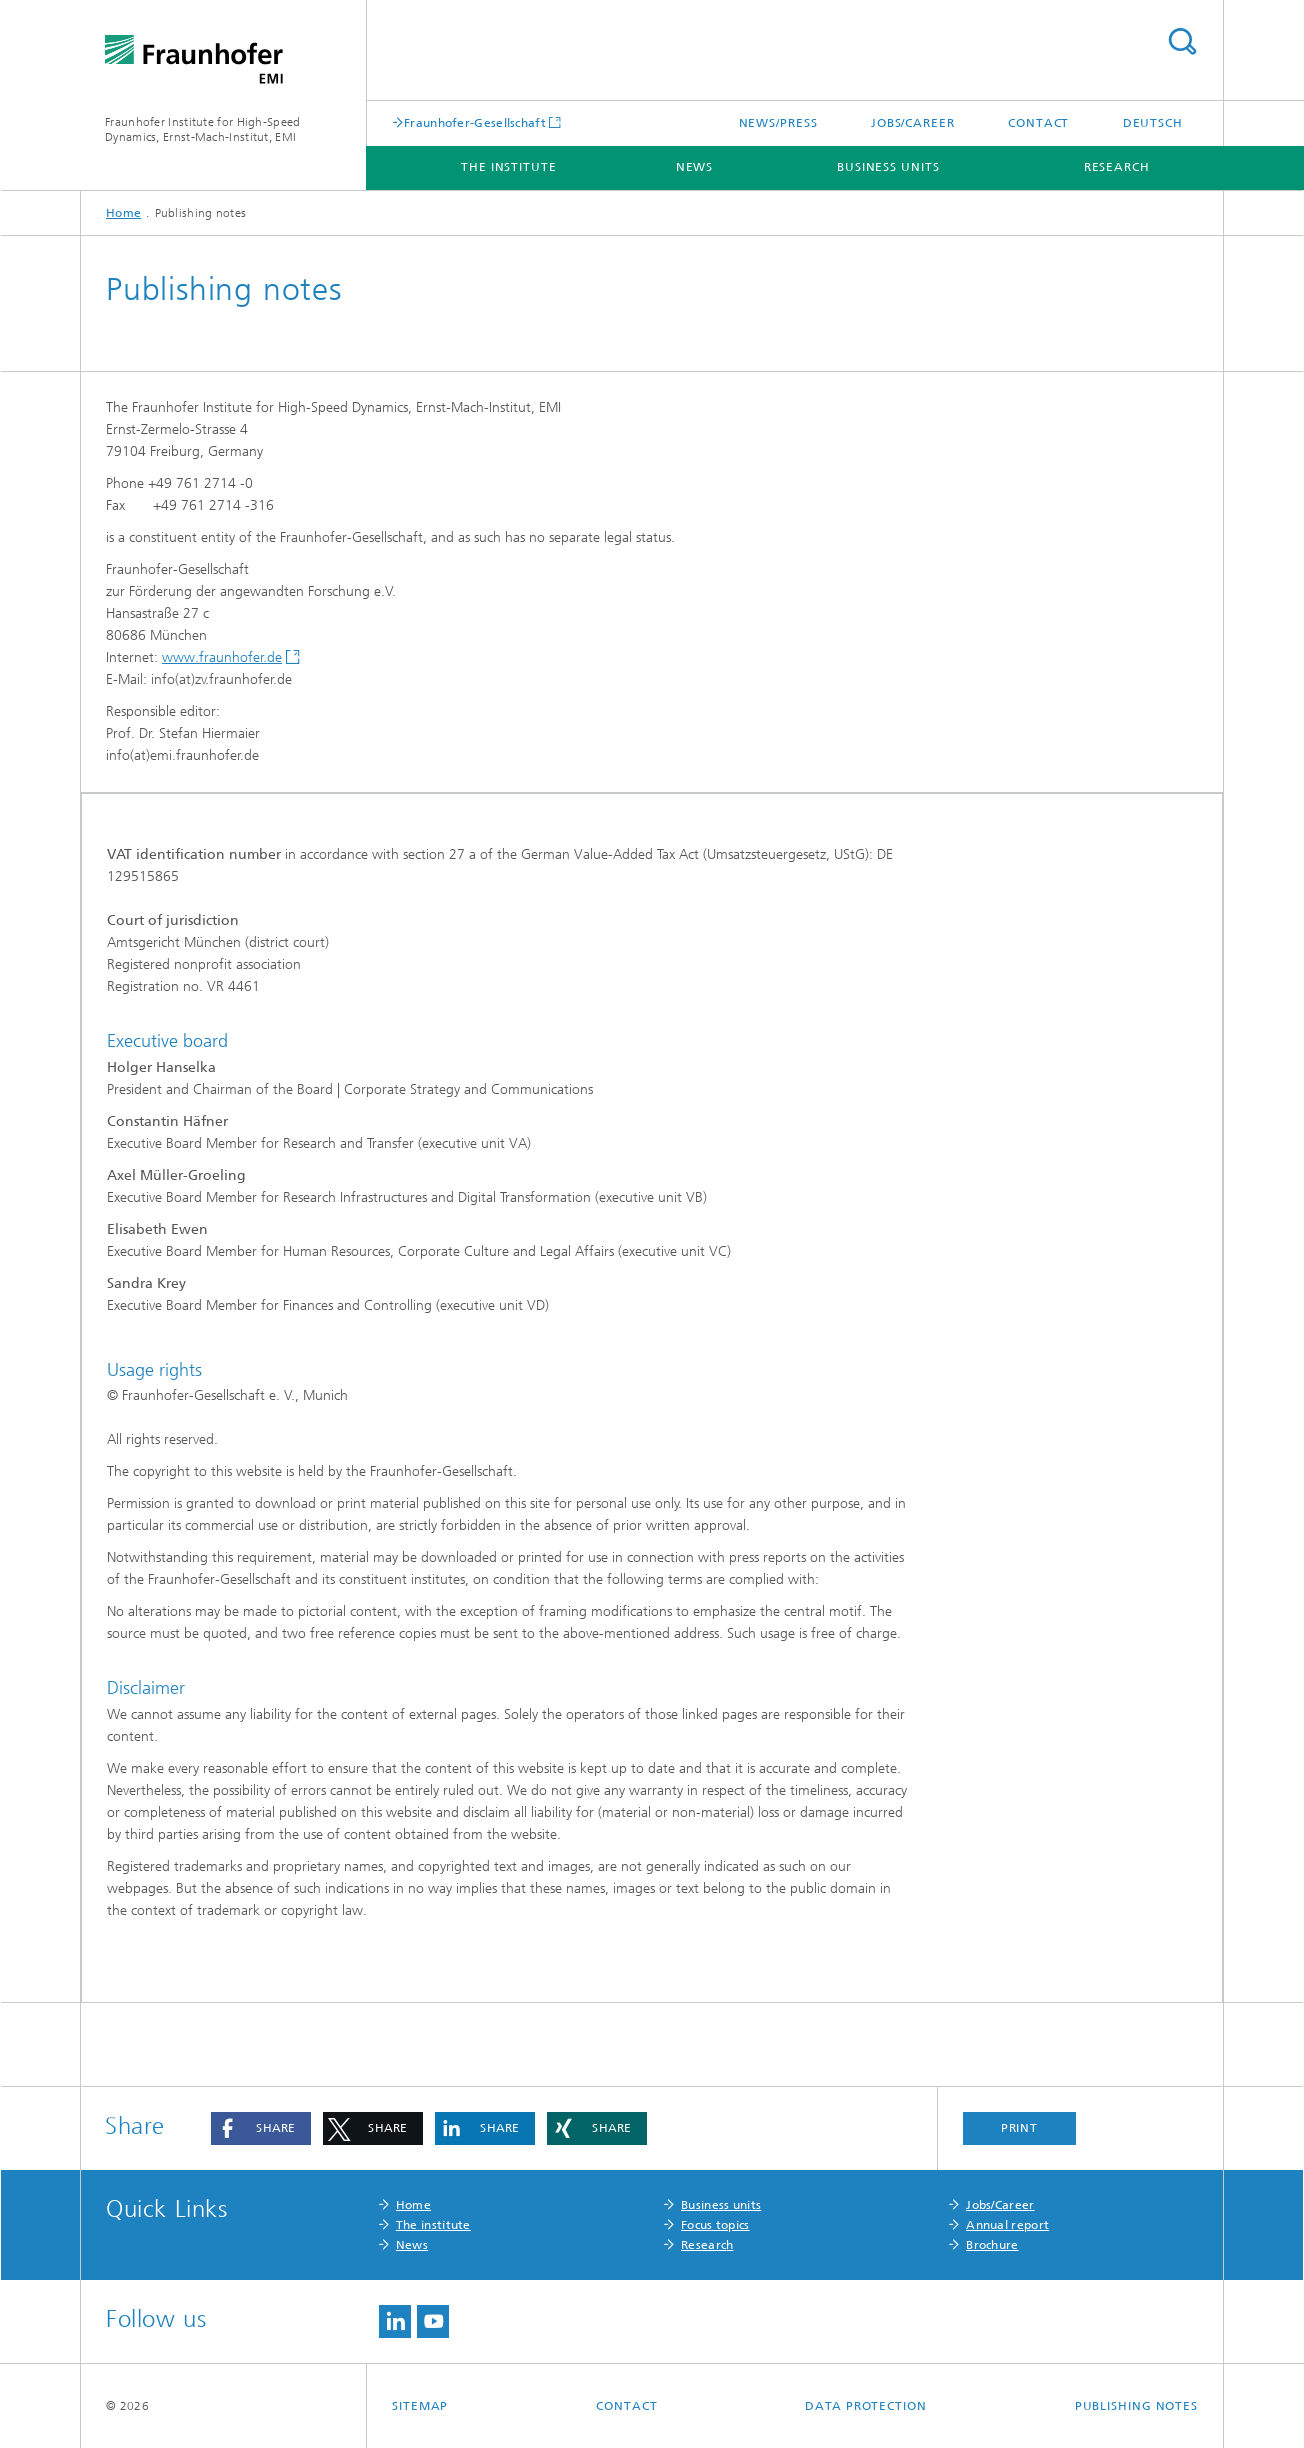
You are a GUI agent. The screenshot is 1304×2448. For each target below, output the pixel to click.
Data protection (866, 2406)
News (695, 167)
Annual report (1007, 2225)
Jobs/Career (1000, 2205)
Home (123, 213)
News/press (778, 123)
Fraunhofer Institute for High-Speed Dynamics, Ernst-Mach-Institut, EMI (203, 129)
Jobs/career (913, 123)
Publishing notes (1136, 2406)
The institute (509, 167)
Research (1117, 167)
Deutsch (1153, 123)
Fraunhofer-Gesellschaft (475, 122)
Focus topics (715, 2225)
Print (1020, 2128)
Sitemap (420, 2406)
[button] (261, 2128)
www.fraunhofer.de (222, 657)
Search (1182, 41)
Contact (1038, 123)
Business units (888, 167)
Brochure (992, 2245)
